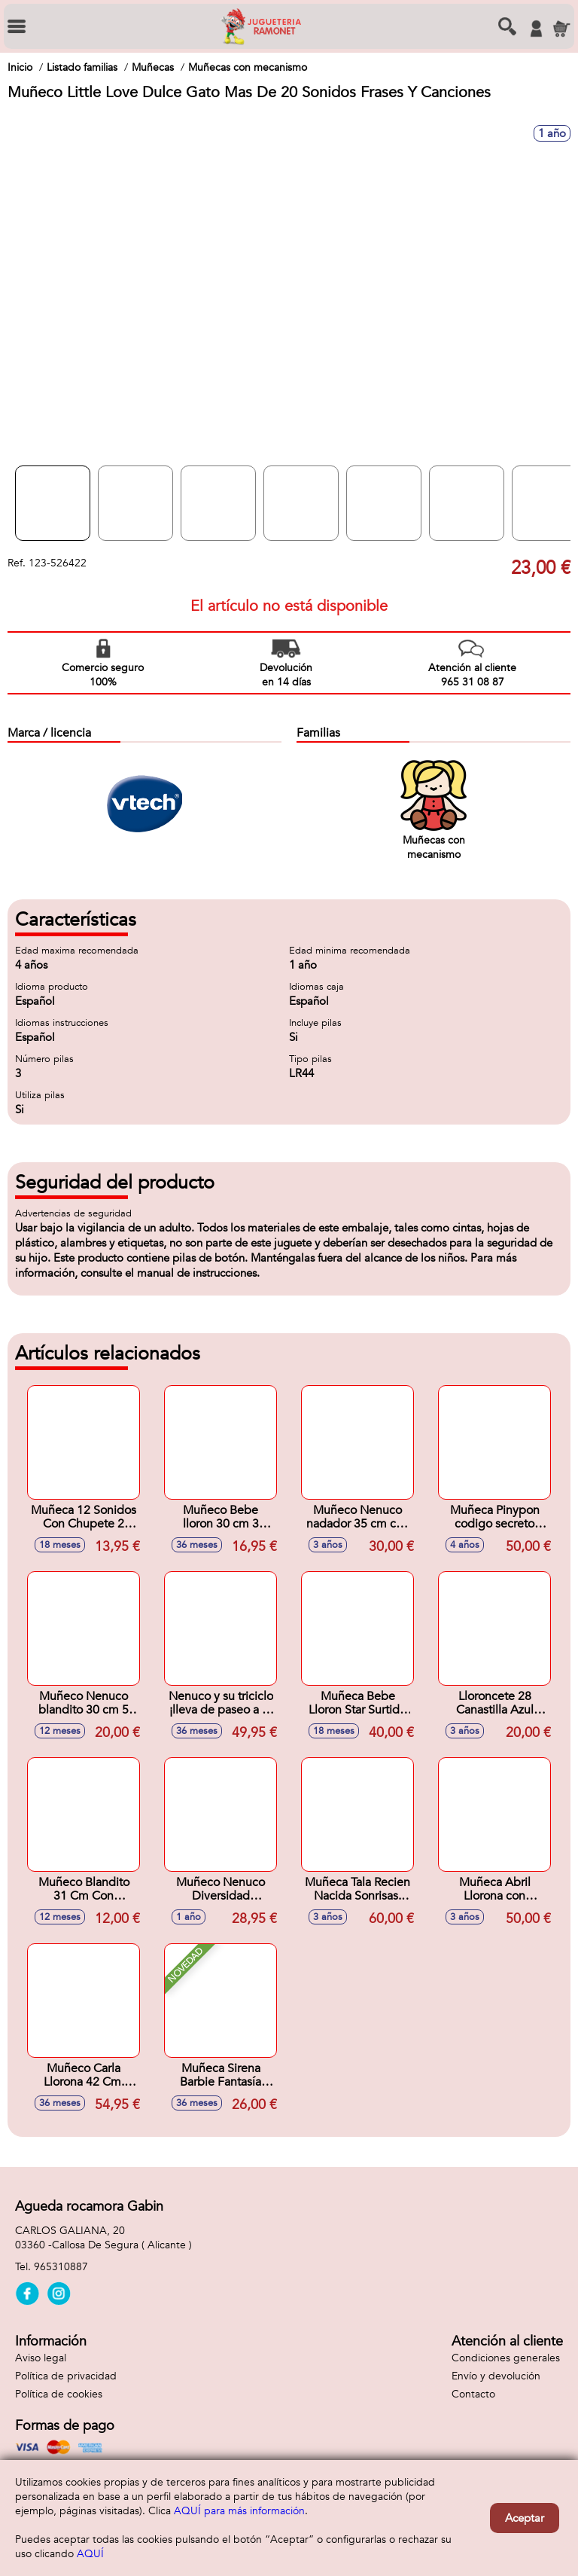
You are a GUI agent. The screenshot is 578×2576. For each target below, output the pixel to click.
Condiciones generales (506, 2358)
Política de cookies (58, 2394)
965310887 (61, 2267)
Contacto (473, 2394)
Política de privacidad (66, 2376)
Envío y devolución (496, 2376)
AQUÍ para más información (239, 2511)
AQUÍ (90, 2554)
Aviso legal (40, 2358)
